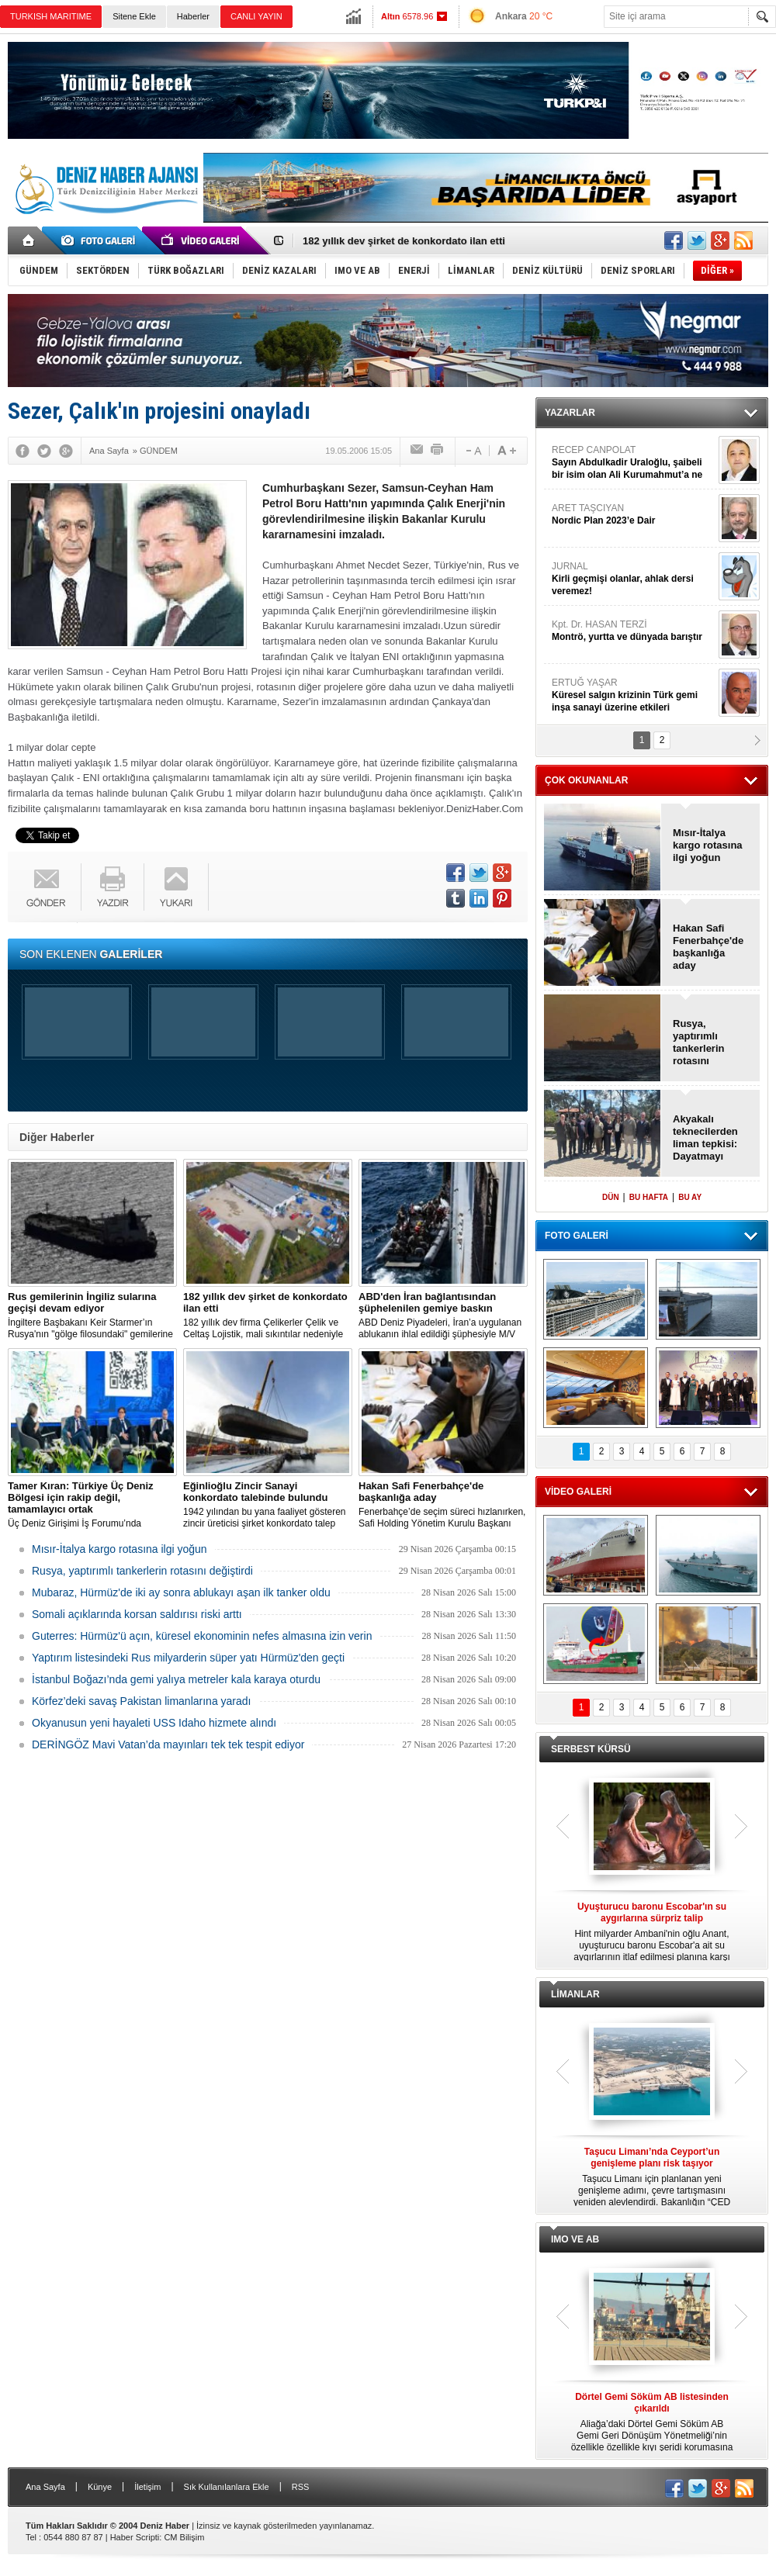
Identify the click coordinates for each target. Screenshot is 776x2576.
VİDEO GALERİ (578, 1491)
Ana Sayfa (45, 2486)
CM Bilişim (184, 2537)
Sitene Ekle (134, 16)
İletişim (147, 2486)
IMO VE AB (575, 2239)
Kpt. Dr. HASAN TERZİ (633, 631)
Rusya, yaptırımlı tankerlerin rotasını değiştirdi (142, 1571)
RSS (301, 2486)
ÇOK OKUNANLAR (586, 780)
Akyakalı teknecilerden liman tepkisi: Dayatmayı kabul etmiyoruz (711, 1138)
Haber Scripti (135, 2537)
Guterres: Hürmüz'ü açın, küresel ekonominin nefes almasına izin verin (202, 1636)
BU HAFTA (648, 1197)
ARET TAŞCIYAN (633, 515)
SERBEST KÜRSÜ (591, 1749)
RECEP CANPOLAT (633, 462)
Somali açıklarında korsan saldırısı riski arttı (137, 1614)
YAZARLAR (570, 412)
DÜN (610, 1197)
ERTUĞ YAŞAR (633, 695)
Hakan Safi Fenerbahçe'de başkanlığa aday (708, 946)
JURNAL (633, 579)
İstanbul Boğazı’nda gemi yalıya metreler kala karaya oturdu (176, 1679)
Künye (100, 2486)
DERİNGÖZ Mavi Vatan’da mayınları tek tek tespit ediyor (168, 1744)
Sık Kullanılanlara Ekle (226, 2486)
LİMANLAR (575, 1994)
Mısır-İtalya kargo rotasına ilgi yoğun (119, 1549)
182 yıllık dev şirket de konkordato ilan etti (404, 241)
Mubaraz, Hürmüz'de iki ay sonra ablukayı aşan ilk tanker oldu (181, 1592)
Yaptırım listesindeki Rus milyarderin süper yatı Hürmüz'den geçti (188, 1657)
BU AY (690, 1197)
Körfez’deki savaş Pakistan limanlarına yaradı (141, 1701)
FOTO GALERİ (576, 1235)
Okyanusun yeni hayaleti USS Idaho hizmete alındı (154, 1723)
